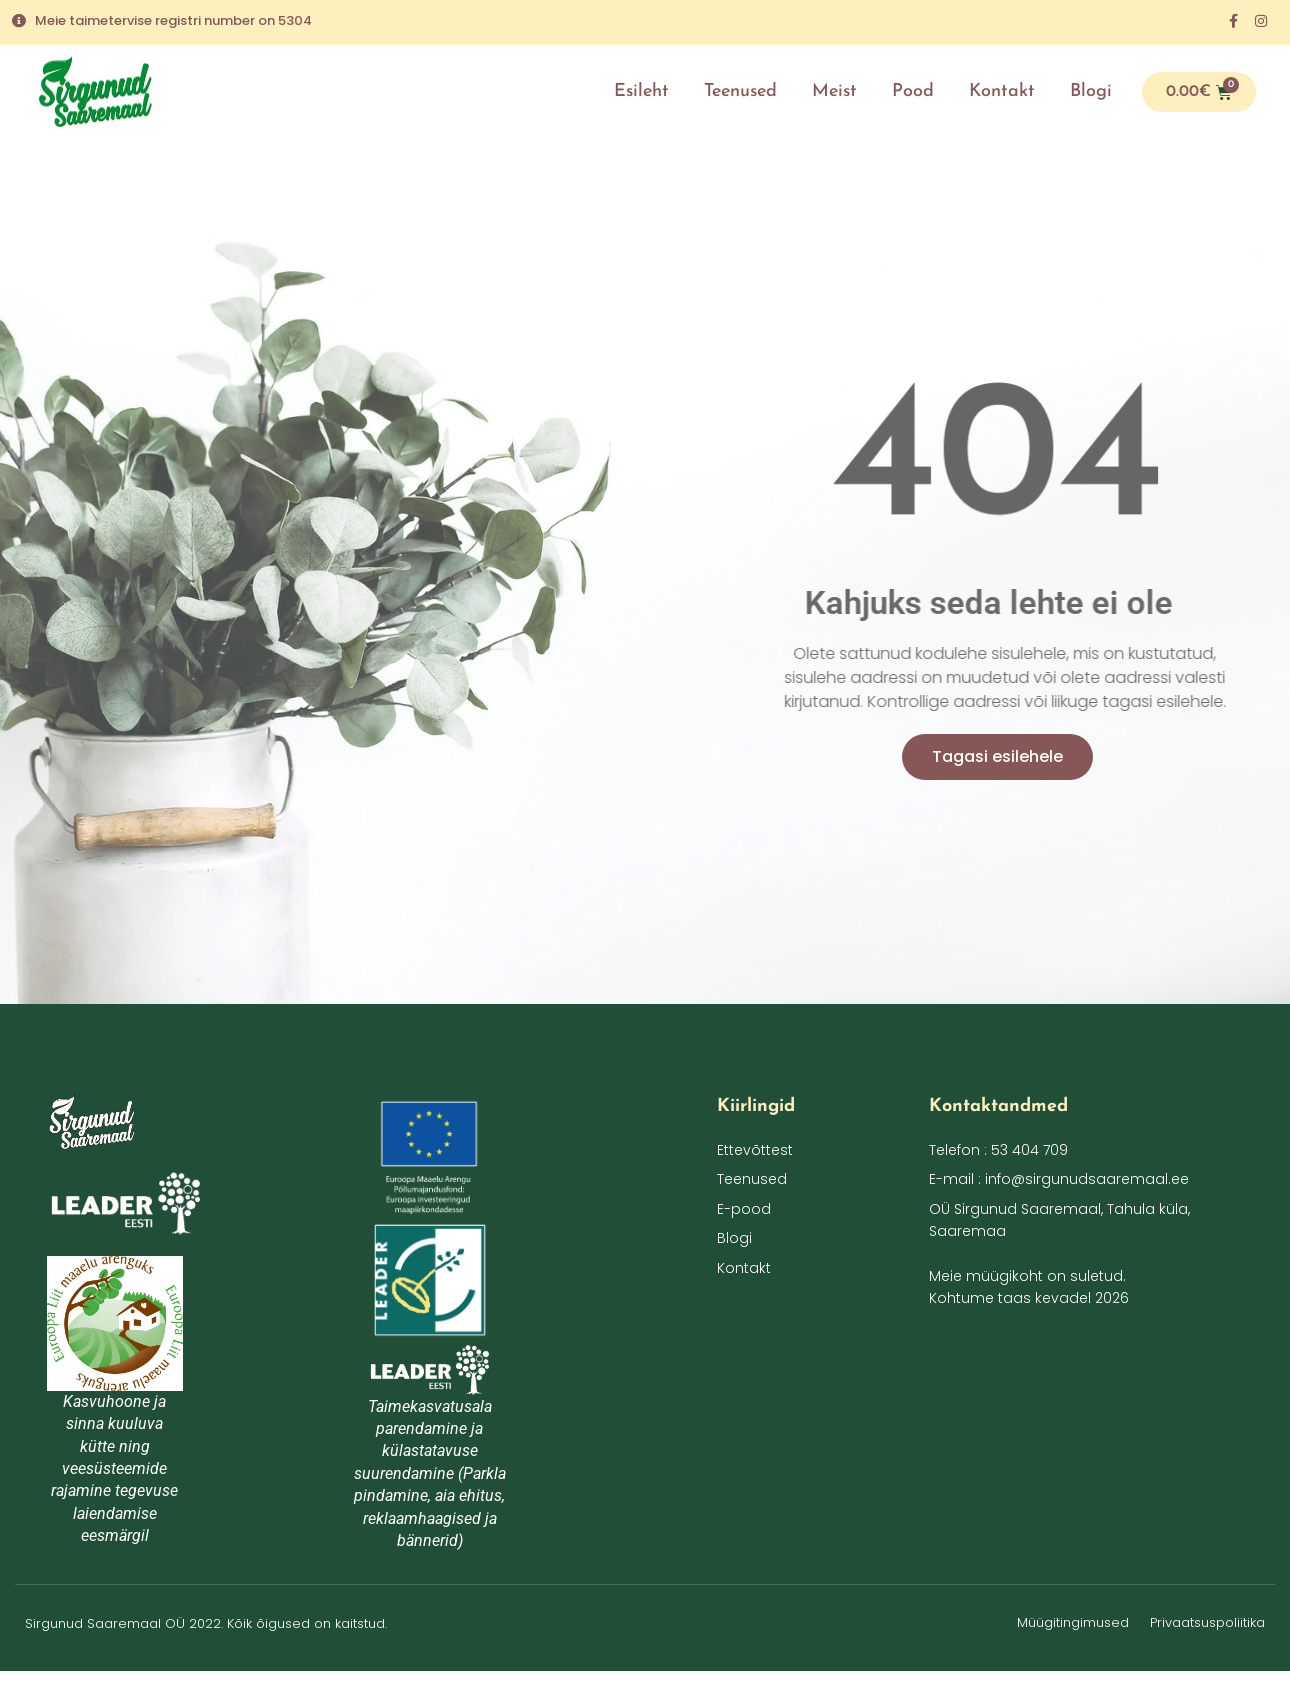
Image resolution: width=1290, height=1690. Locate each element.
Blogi (1091, 91)
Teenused (740, 91)
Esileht (641, 91)
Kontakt (1002, 91)
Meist (834, 91)
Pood (913, 91)
